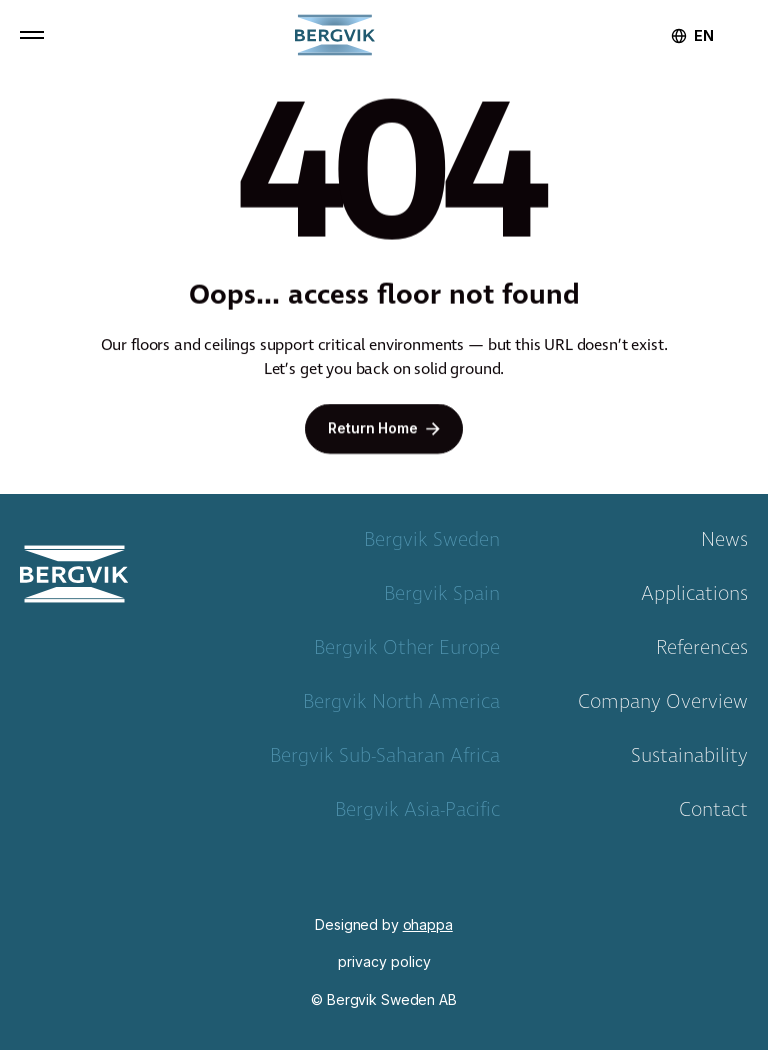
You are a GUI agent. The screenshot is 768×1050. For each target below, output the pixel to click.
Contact (713, 814)
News (724, 544)
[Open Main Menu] (32, 35)
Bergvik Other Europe (407, 652)
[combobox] (704, 36)
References (702, 652)
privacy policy (384, 962)
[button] (32, 35)
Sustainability (689, 760)
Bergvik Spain (442, 598)
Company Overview (663, 706)
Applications (694, 598)
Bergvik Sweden (432, 544)
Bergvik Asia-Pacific (417, 814)
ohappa (428, 924)
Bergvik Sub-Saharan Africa (385, 760)
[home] (335, 35)
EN (704, 36)
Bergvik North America (401, 706)
